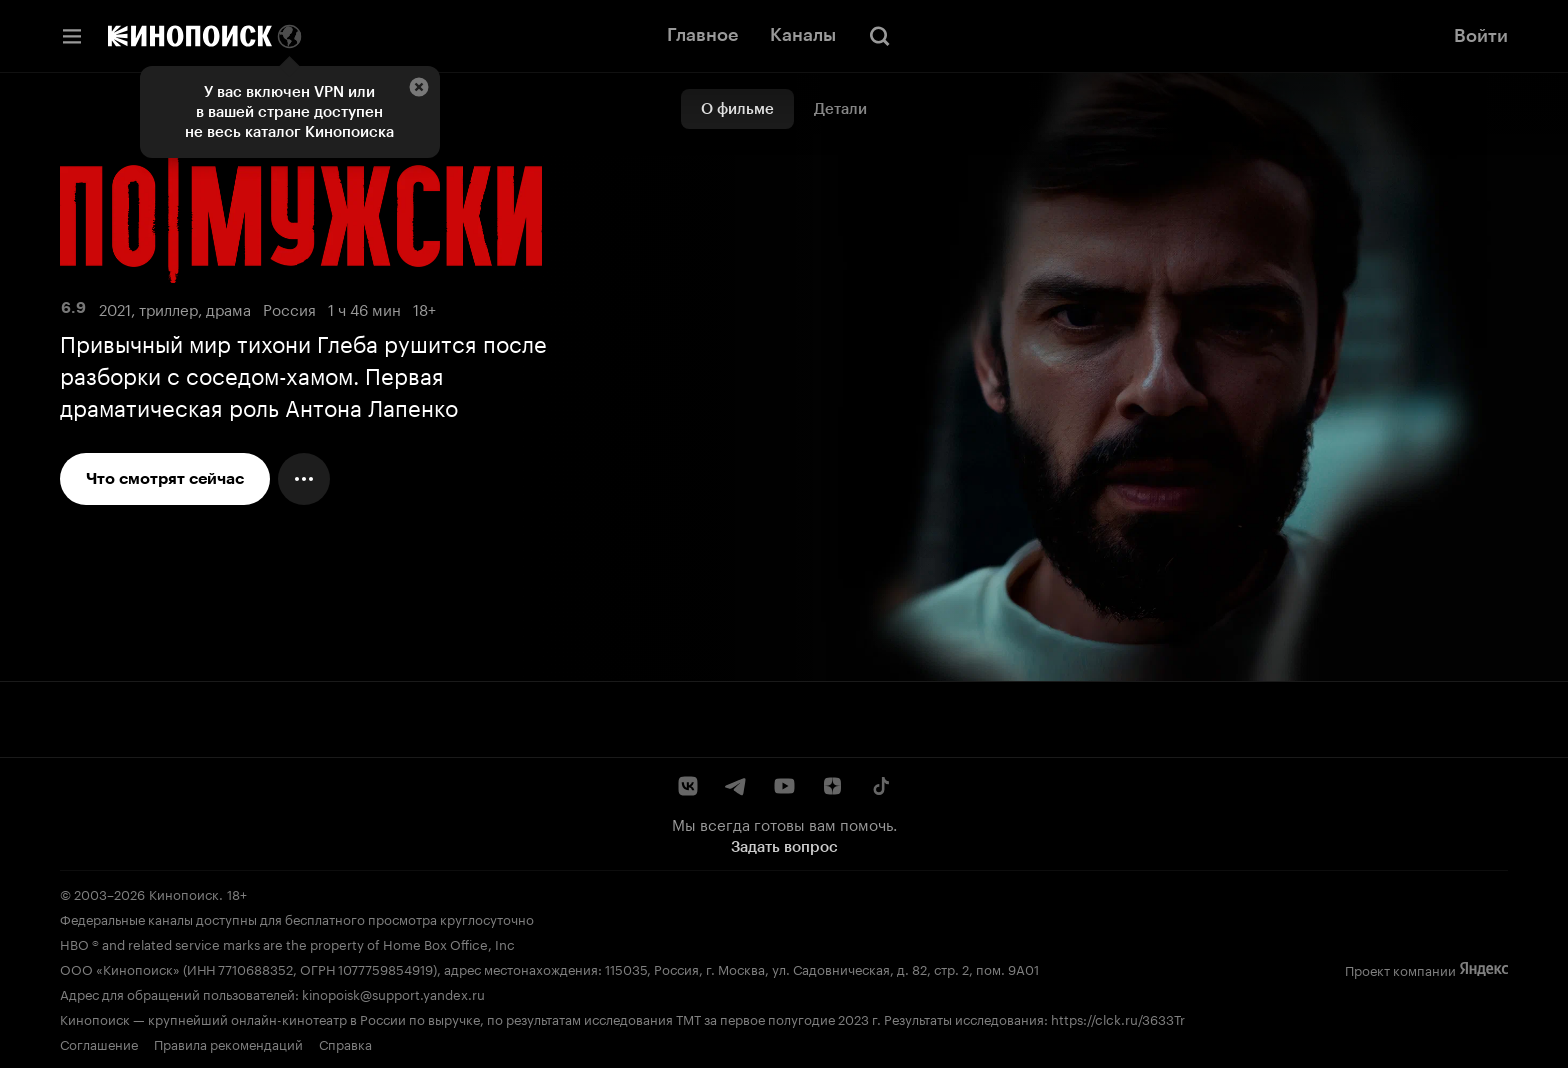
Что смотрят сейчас (165, 478)
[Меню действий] (304, 479)
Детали (840, 109)
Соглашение (99, 1043)
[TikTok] (880, 786)
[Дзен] (832, 786)
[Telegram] (736, 786)
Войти (1481, 36)
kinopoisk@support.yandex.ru (393, 993)
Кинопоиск (184, 893)
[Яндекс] (1484, 969)
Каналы (803, 35)
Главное (702, 35)
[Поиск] (880, 36)
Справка (345, 1043)
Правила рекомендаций (228, 1043)
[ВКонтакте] (688, 786)
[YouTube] (784, 786)
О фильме (737, 109)
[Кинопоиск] (190, 36)
